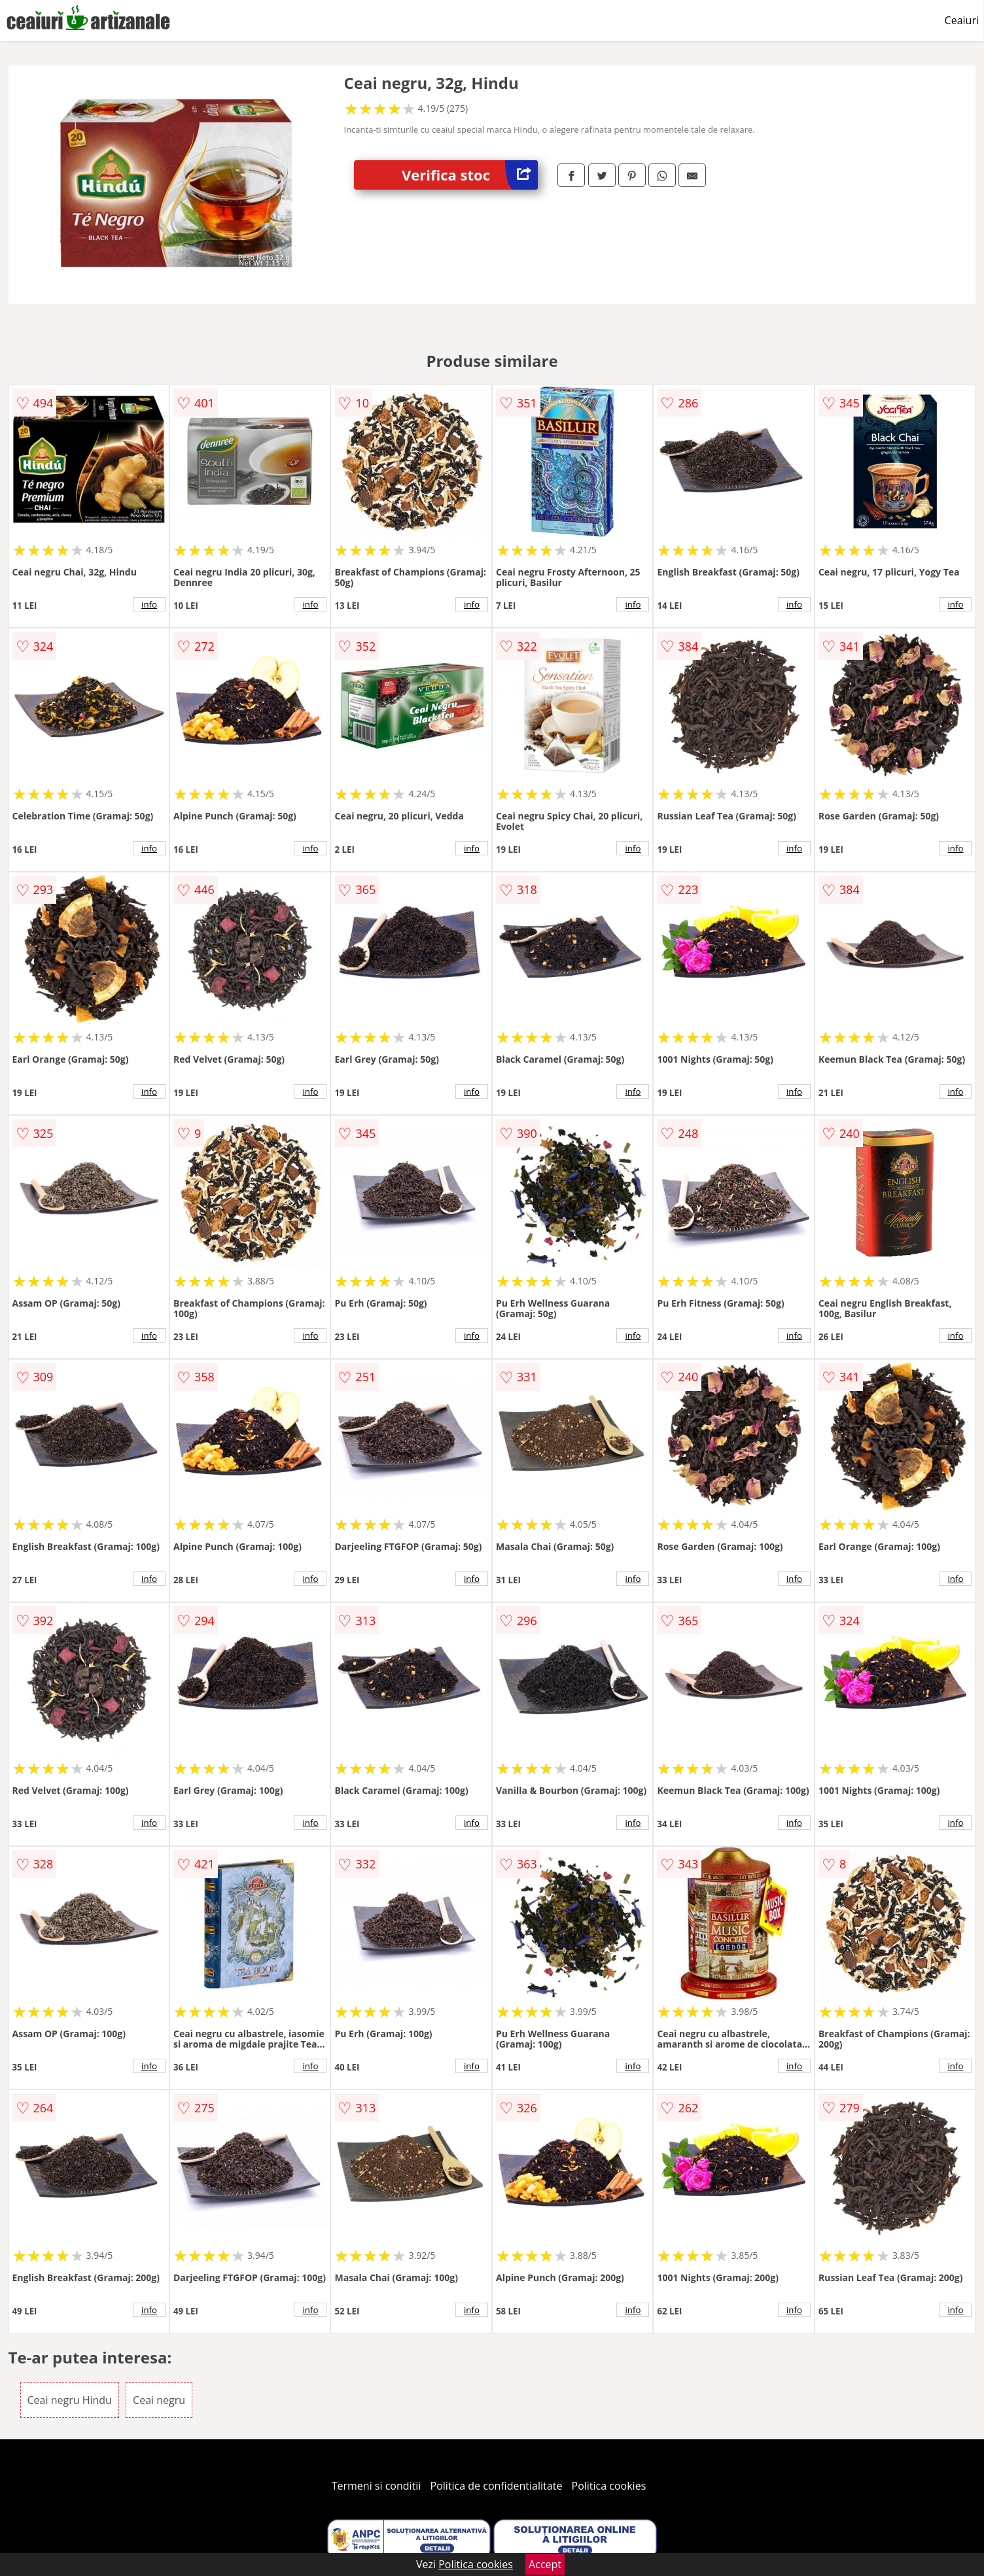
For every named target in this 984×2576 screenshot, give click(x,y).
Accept (545, 2564)
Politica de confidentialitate (496, 2486)
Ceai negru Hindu (69, 2400)
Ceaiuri (962, 20)
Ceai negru (159, 2400)
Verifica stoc (470, 175)
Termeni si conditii (376, 2486)
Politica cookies (609, 2486)
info (149, 604)
